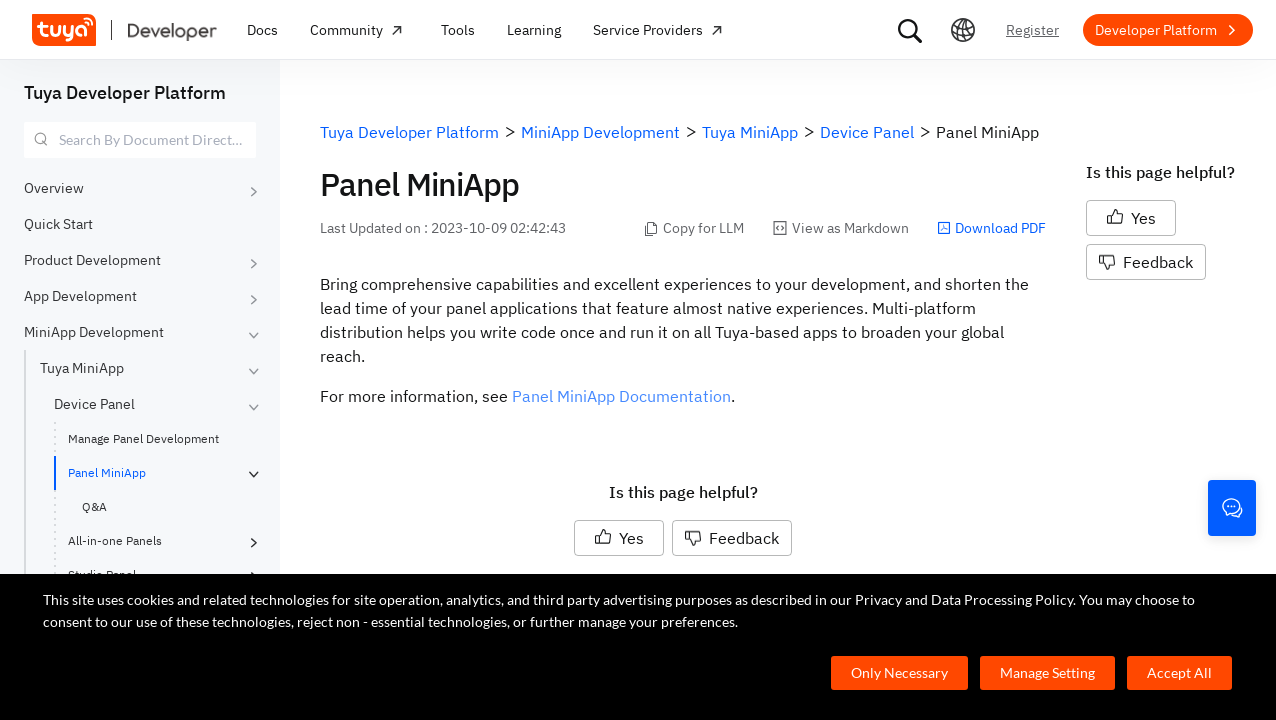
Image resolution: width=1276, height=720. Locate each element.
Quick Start (58, 224)
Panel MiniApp (107, 472)
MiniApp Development (94, 332)
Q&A (94, 506)
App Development (80, 296)
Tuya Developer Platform (125, 92)
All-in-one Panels (115, 540)
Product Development (92, 260)
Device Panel (94, 404)
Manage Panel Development (143, 438)
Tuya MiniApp (82, 368)
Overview (54, 188)
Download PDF (991, 228)
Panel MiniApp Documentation (621, 396)
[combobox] (140, 140)
